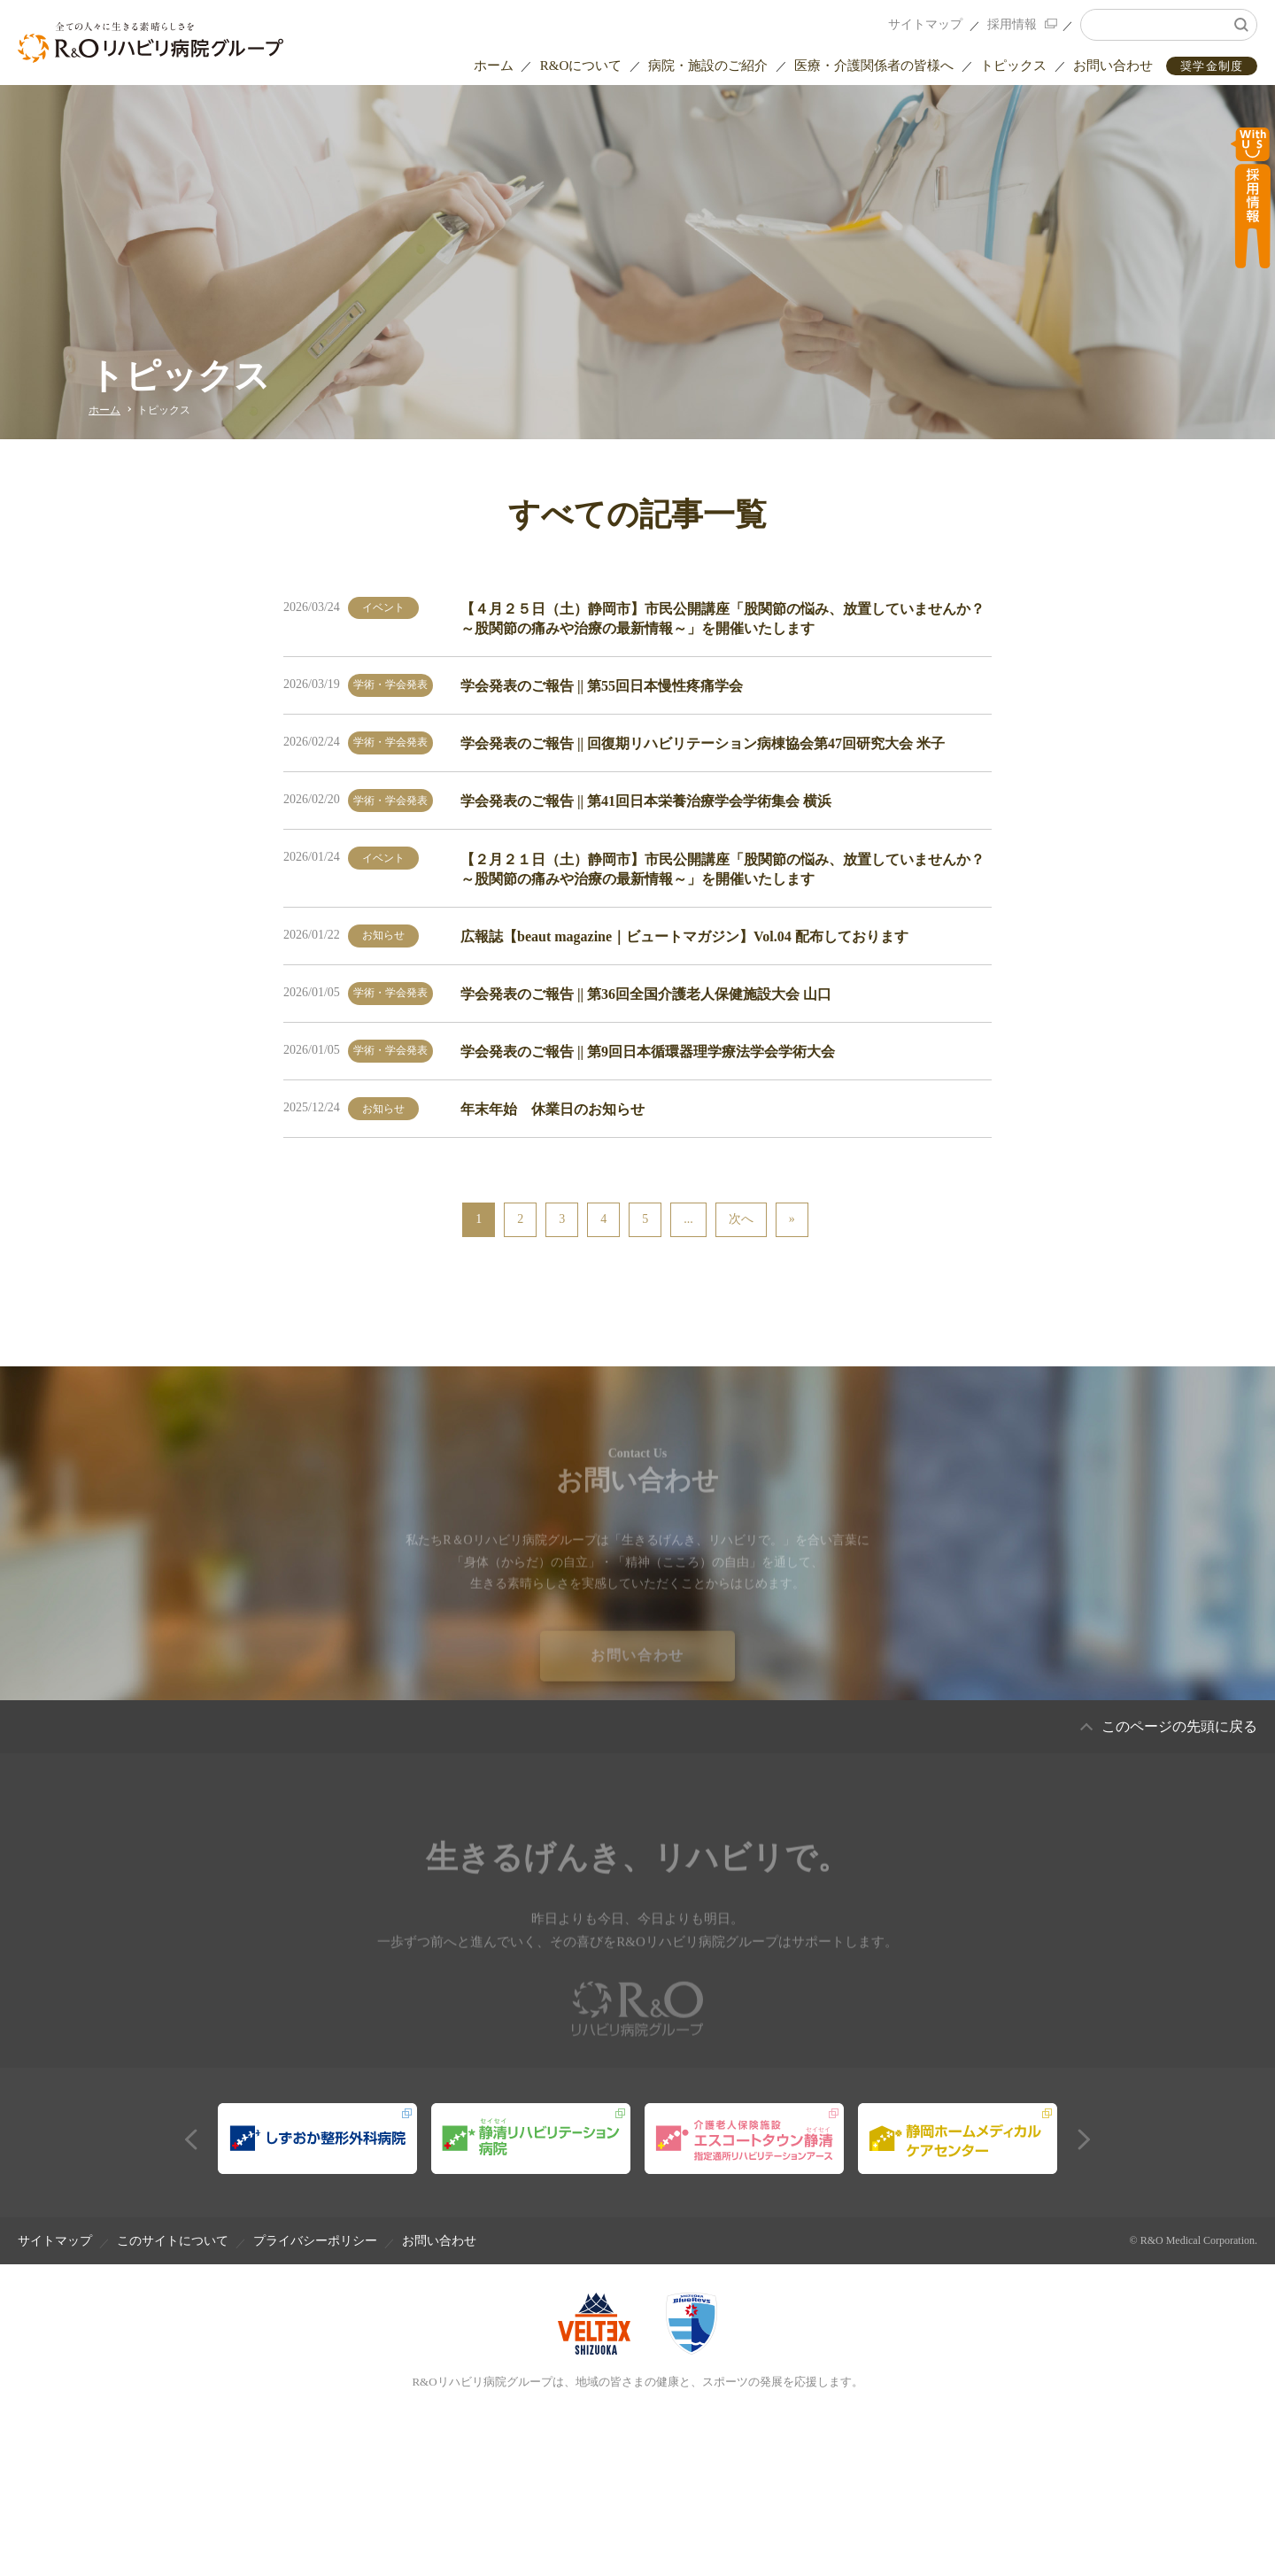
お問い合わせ (1113, 65)
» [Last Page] (792, 1219)
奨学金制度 (1212, 66)
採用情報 (1012, 24)
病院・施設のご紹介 (708, 65)
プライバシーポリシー (315, 2240)
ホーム (494, 65)
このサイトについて (172, 2240)
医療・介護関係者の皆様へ (874, 65)
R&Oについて (581, 65)
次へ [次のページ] (741, 1219)
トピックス (1013, 65)
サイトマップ (925, 24)
